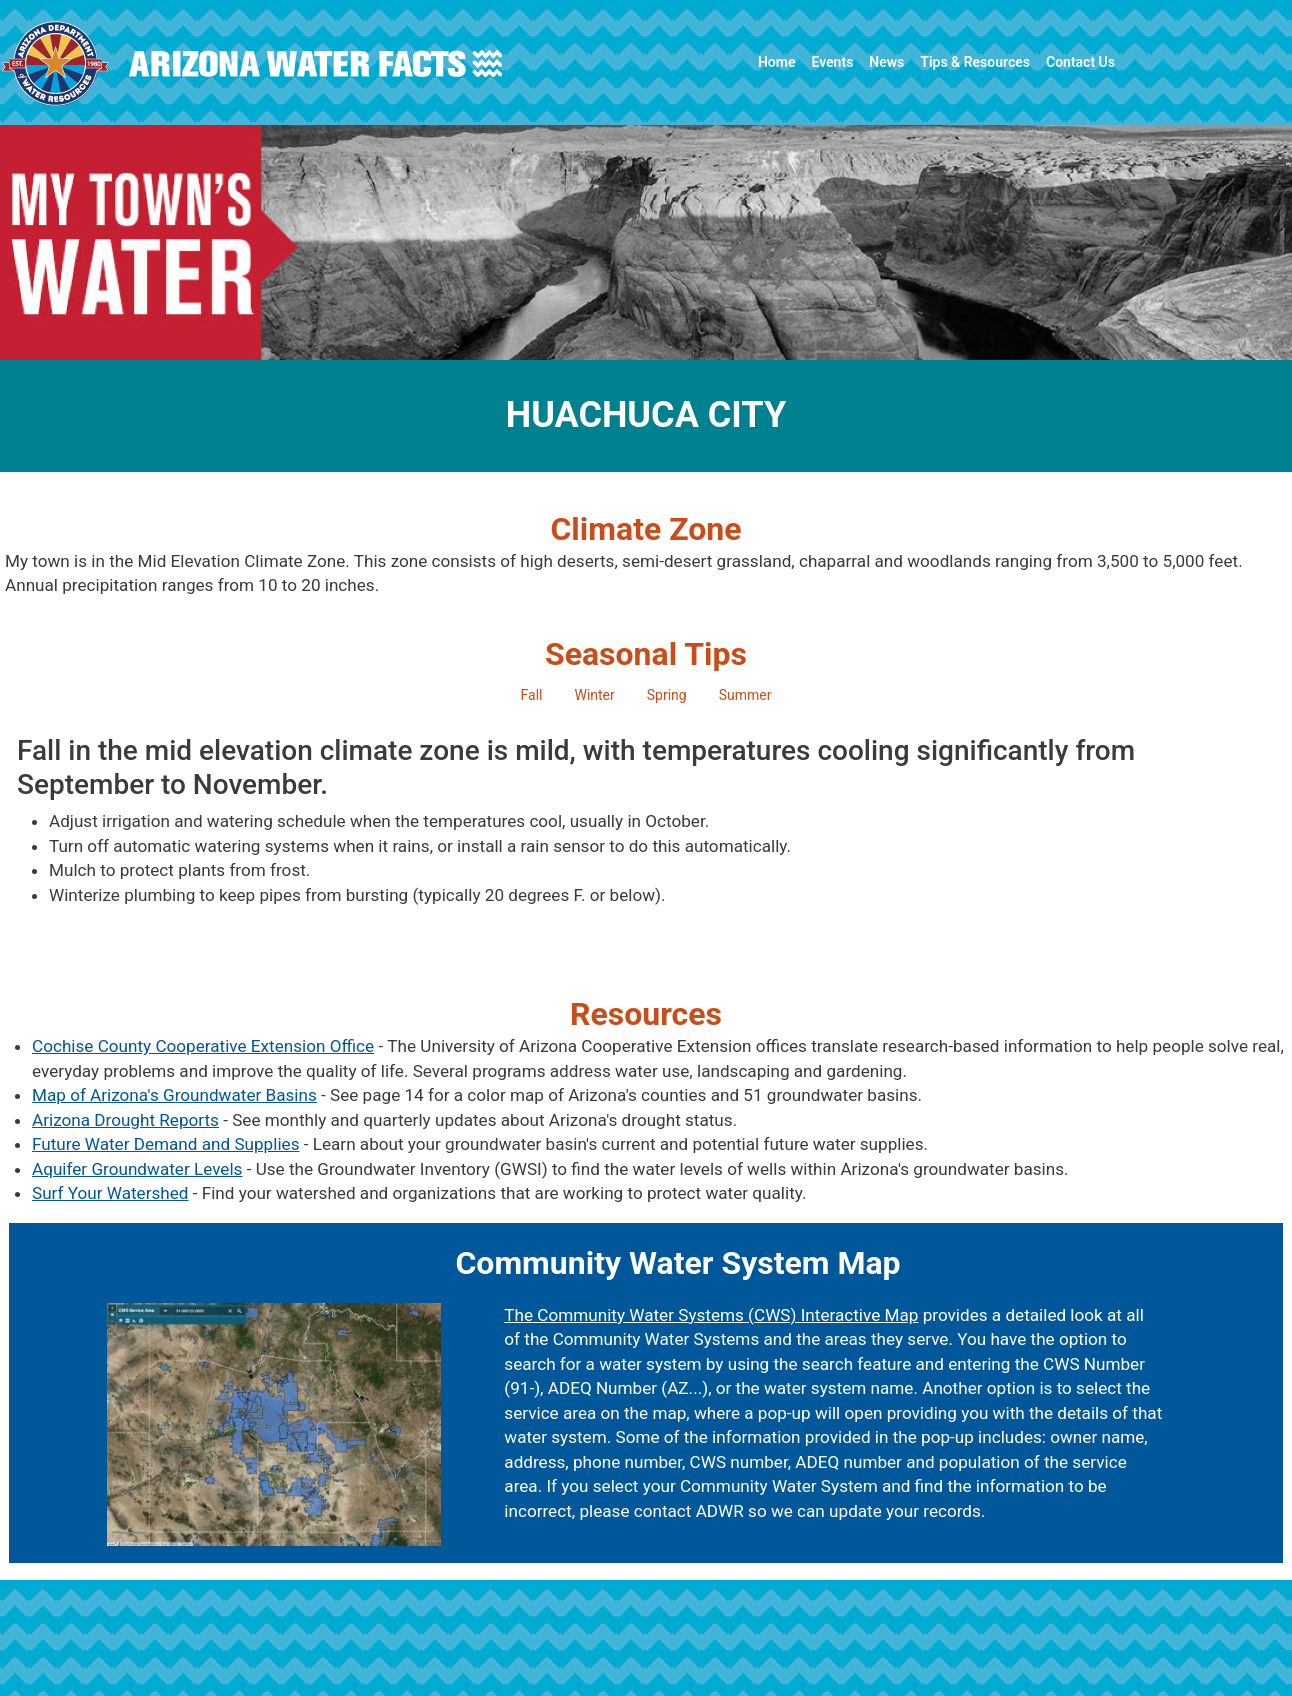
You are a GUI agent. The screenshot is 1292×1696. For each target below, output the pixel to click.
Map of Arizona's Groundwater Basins (174, 1095)
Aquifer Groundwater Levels (137, 1169)
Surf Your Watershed (110, 1193)
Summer (745, 695)
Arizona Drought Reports (125, 1120)
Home (777, 62)
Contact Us (1080, 62)
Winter (594, 695)
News (886, 62)
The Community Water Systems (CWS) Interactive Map (711, 1315)
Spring (667, 695)
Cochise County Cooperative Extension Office (203, 1046)
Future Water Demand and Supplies (166, 1144)
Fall (532, 695)
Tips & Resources (975, 62)
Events (832, 62)
